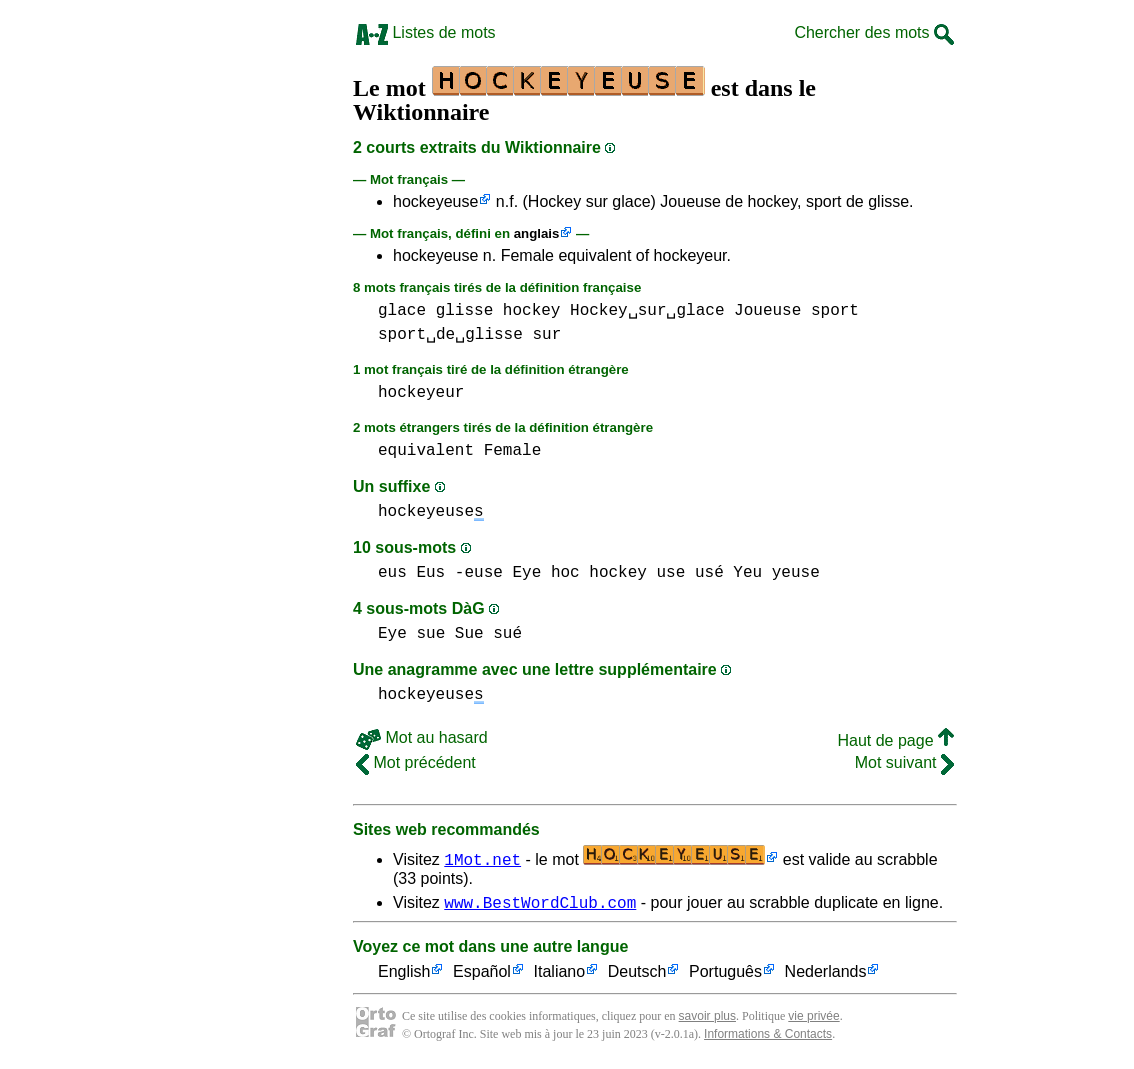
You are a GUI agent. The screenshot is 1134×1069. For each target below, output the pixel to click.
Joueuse (767, 311)
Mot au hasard (422, 737)
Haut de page (895, 740)
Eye (526, 573)
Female (513, 451)
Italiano (560, 975)
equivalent (426, 451)
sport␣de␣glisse (450, 335)
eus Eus (411, 573)
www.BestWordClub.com (540, 905)
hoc (565, 573)
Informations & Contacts (768, 1037)
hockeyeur (421, 393)
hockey (532, 311)
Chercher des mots (874, 32)
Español (482, 975)
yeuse (796, 573)
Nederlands (826, 975)
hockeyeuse (435, 201)
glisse (465, 311)
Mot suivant (904, 762)
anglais (537, 233)
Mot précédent (416, 762)
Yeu (747, 573)
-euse (479, 573)
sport (835, 311)
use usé (690, 573)
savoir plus (707, 1019)
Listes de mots (426, 32)
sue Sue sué (469, 634)
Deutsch (637, 975)
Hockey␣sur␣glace (647, 311)
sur (546, 335)
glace (402, 311)
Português (725, 975)
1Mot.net (482, 859)
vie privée (813, 1019)
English (404, 975)
